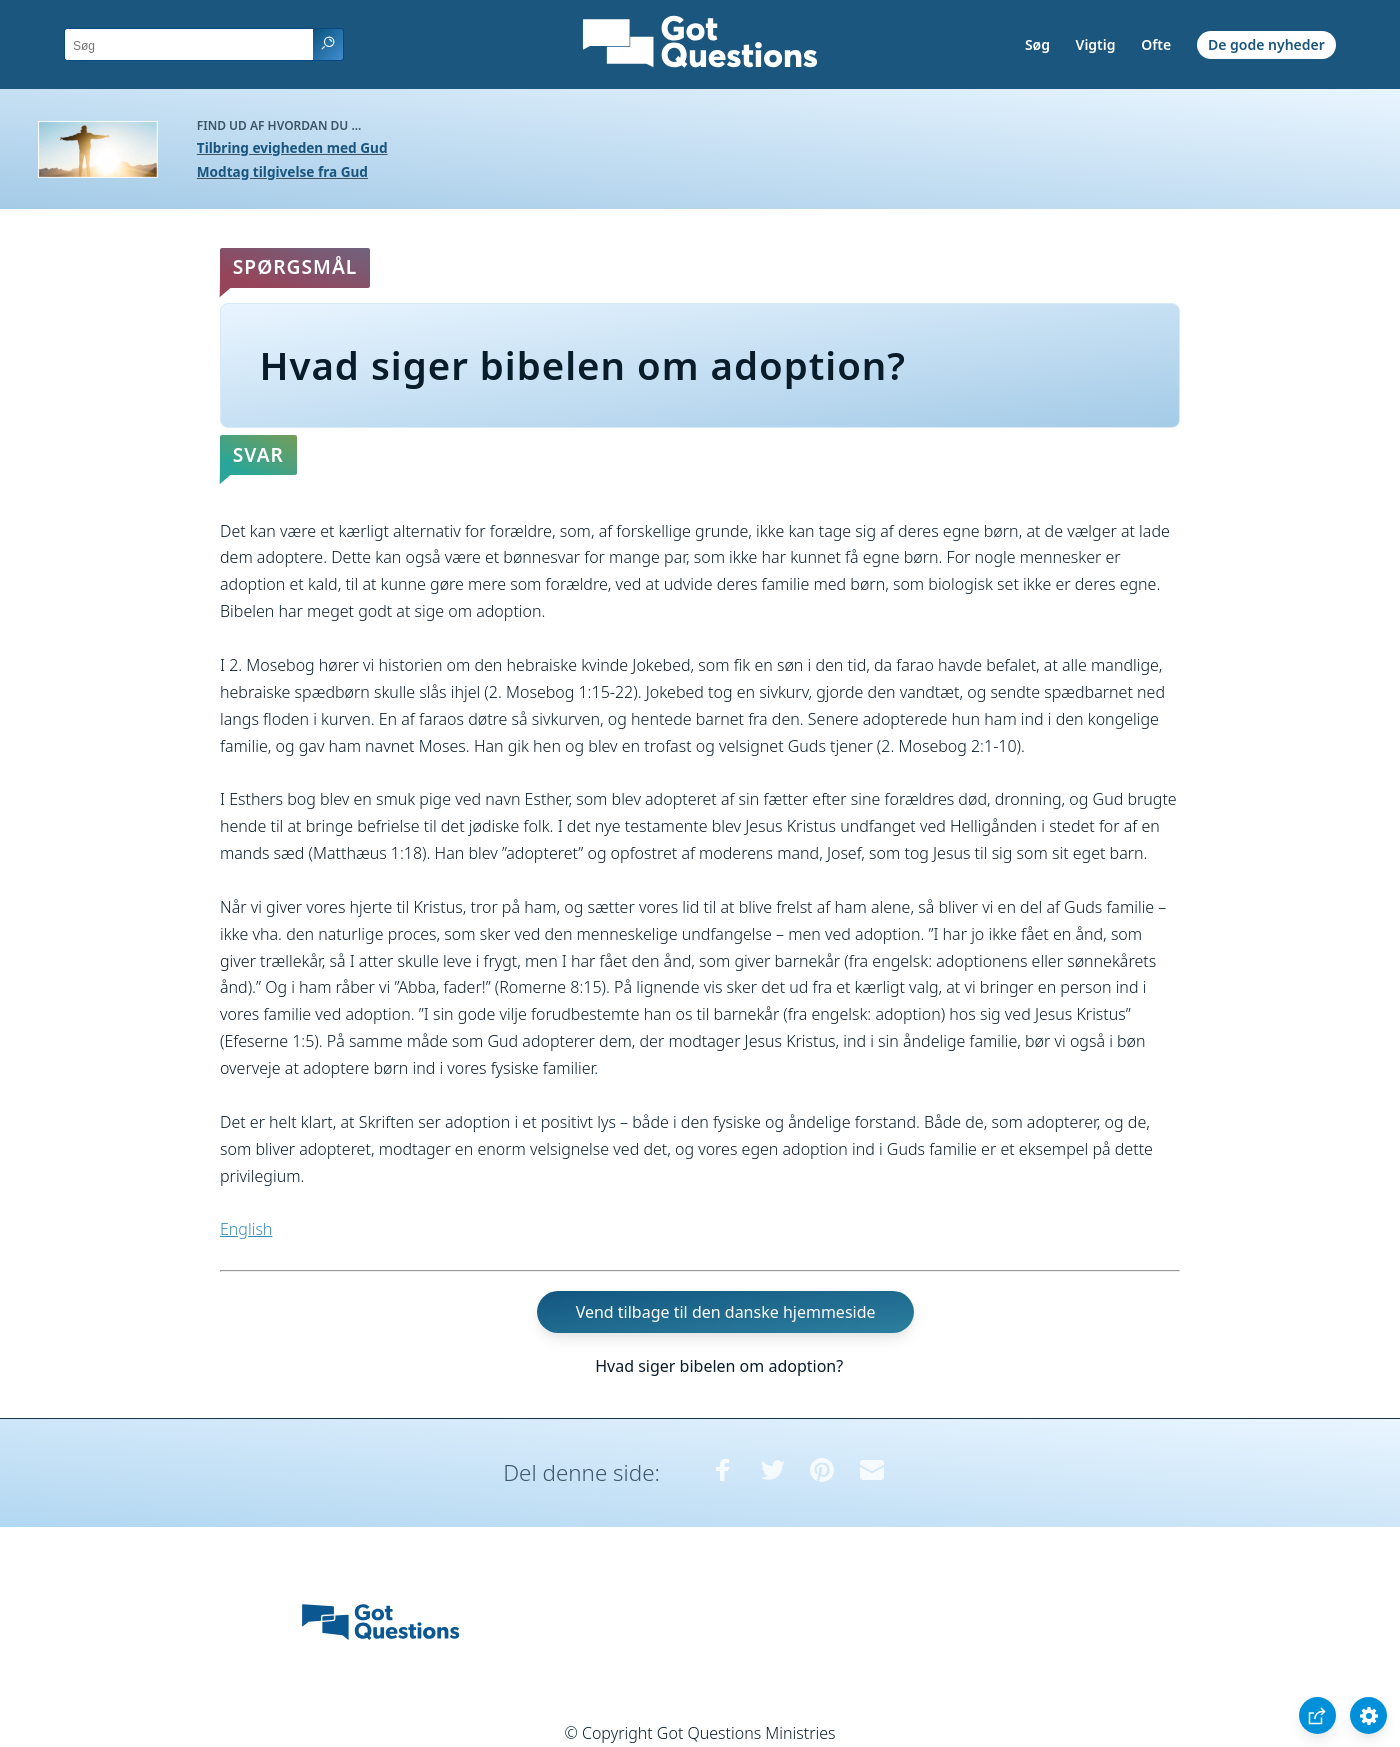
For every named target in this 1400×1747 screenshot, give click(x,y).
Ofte (1156, 44)
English (246, 1229)
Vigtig (1096, 44)
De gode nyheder (1266, 44)
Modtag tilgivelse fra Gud (282, 171)
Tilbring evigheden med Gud (292, 147)
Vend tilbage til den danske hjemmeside (726, 1312)
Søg (1037, 44)
